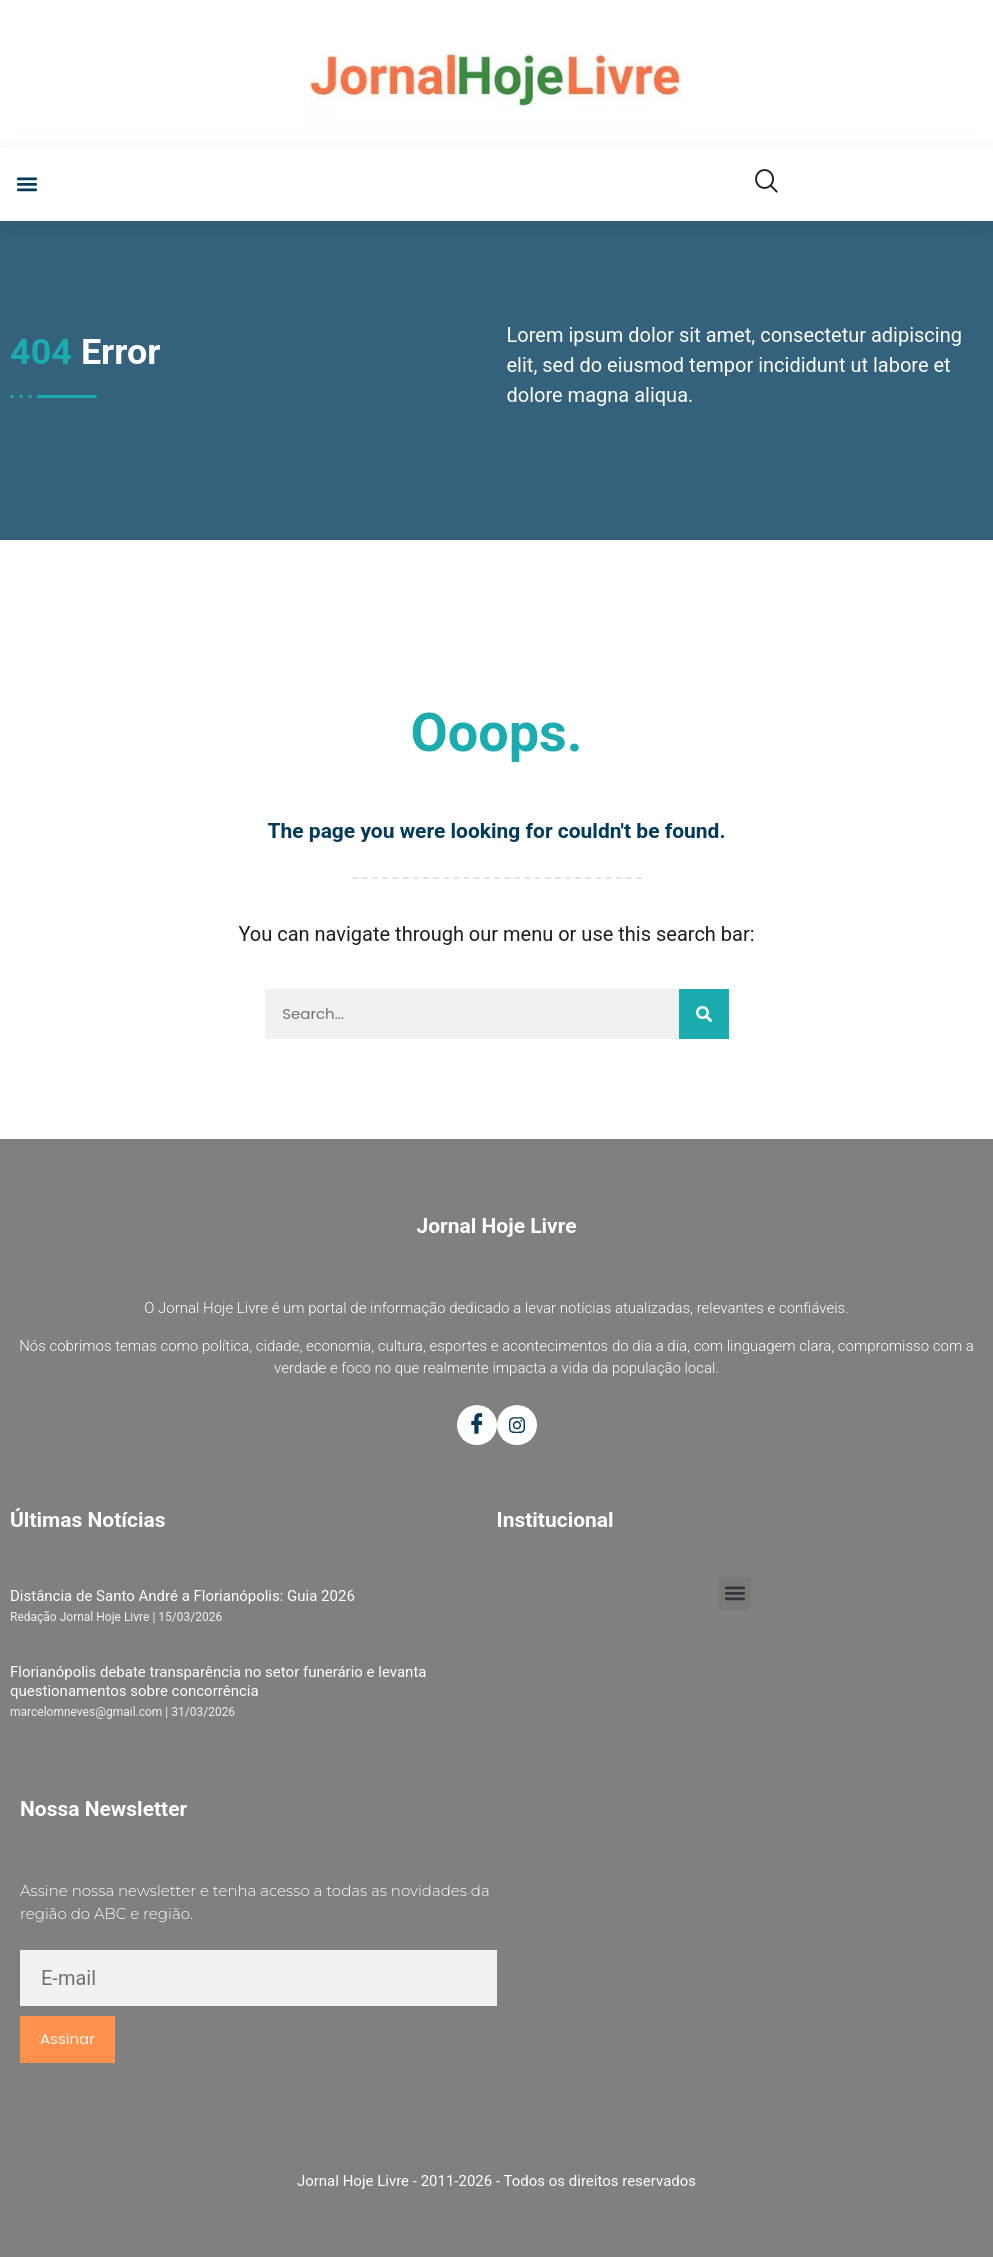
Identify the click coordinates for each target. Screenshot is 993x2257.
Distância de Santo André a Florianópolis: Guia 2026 (182, 1596)
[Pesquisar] (704, 1014)
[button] (26, 184)
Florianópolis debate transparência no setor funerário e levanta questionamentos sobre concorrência (218, 1681)
